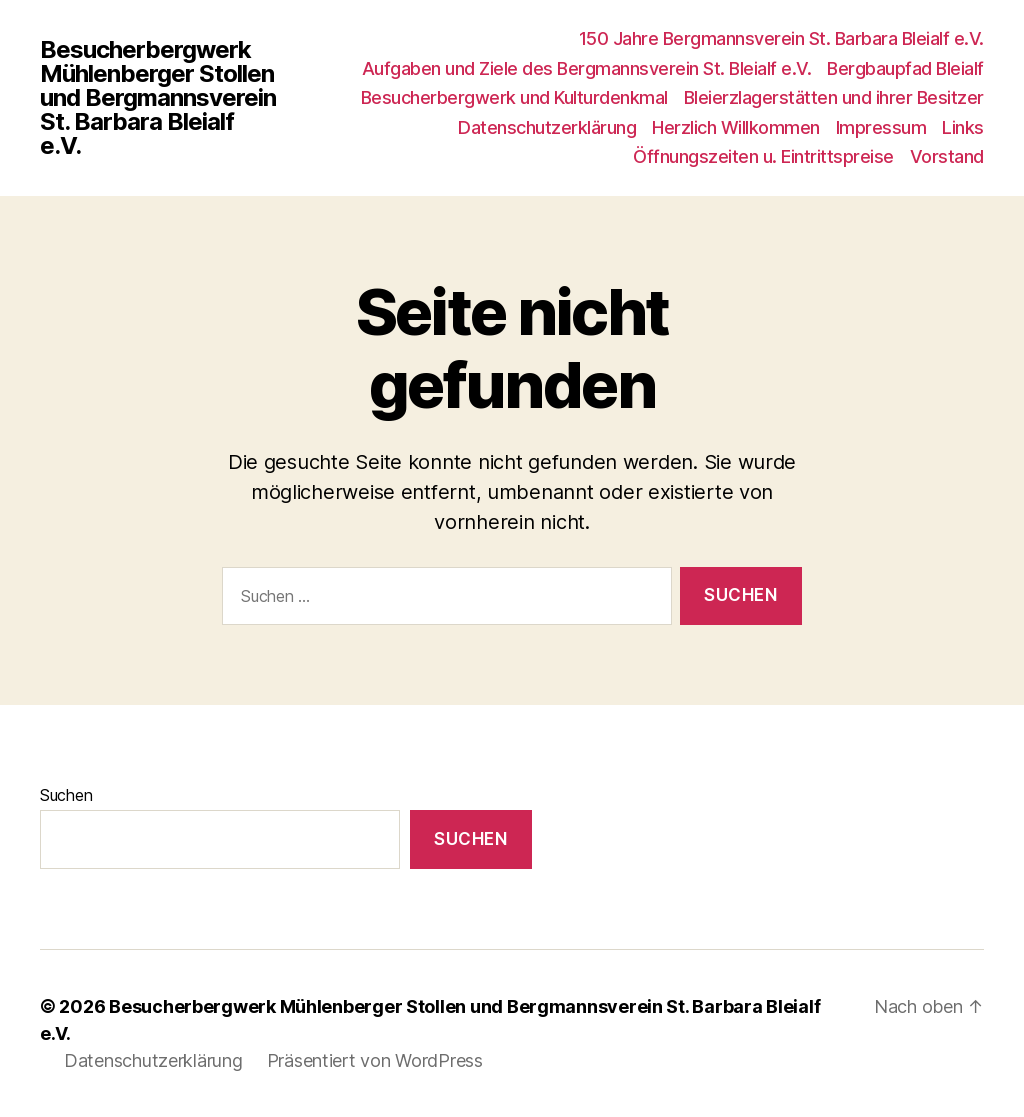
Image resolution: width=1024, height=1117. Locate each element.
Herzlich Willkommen (736, 127)
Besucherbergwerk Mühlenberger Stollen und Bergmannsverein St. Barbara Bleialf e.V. (158, 98)
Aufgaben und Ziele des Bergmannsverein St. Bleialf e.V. (587, 68)
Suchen (66, 795)
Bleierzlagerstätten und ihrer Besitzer (834, 97)
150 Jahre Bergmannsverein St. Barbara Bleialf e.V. (781, 38)
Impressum (881, 127)
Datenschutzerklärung (547, 127)
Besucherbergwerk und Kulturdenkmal (514, 97)
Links (963, 127)
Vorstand (947, 156)
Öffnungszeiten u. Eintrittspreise (763, 156)
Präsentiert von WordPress (375, 1060)
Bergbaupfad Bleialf (905, 68)
